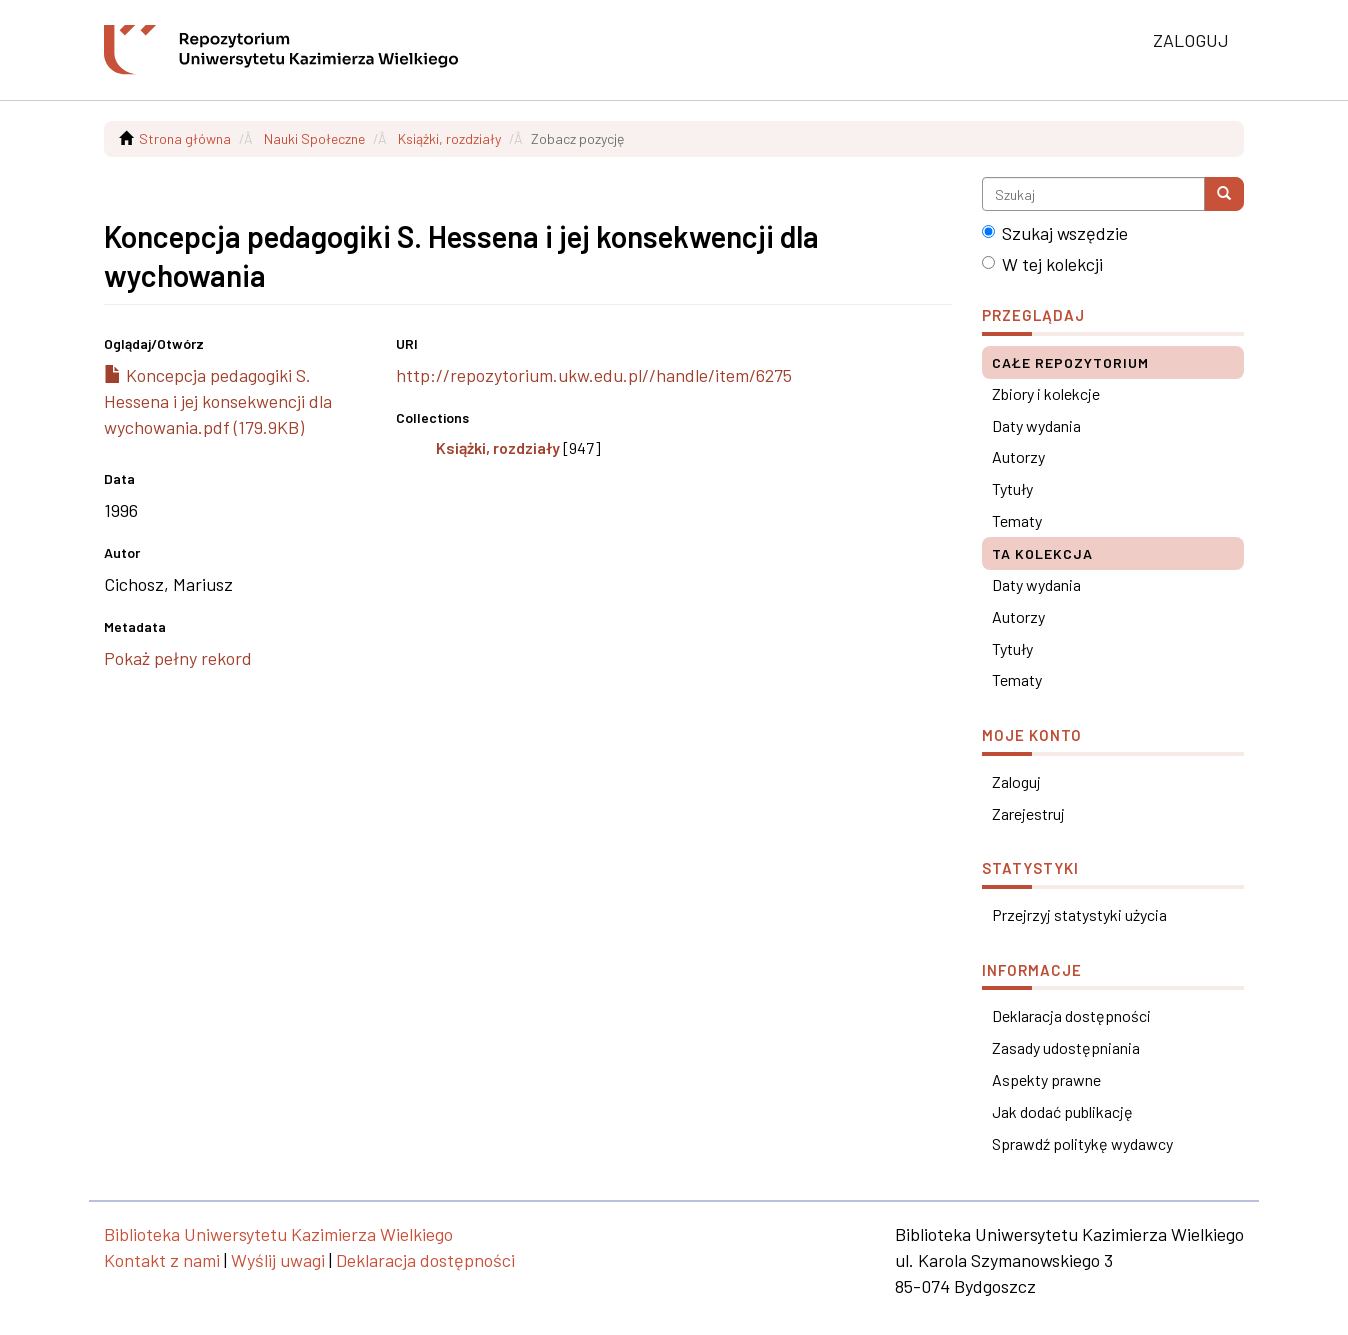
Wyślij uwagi (278, 1260)
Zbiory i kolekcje (1046, 393)
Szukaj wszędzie (1055, 233)
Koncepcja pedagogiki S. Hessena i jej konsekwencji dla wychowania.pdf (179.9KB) (218, 400)
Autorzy (1018, 456)
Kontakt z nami (162, 1260)
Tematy (1017, 520)
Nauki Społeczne (314, 138)
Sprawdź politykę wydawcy (1082, 1143)
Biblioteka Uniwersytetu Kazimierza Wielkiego (278, 1234)
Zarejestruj (1028, 813)
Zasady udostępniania (1066, 1047)
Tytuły (1012, 488)
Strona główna (185, 138)
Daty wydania (1036, 425)
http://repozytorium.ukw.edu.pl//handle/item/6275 (594, 375)
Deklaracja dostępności (1071, 1015)
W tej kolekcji (1042, 264)
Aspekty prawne (1046, 1079)
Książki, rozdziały (449, 138)
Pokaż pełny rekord (178, 658)
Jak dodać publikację (1062, 1111)
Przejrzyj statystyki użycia (1079, 914)
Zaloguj (1016, 781)
